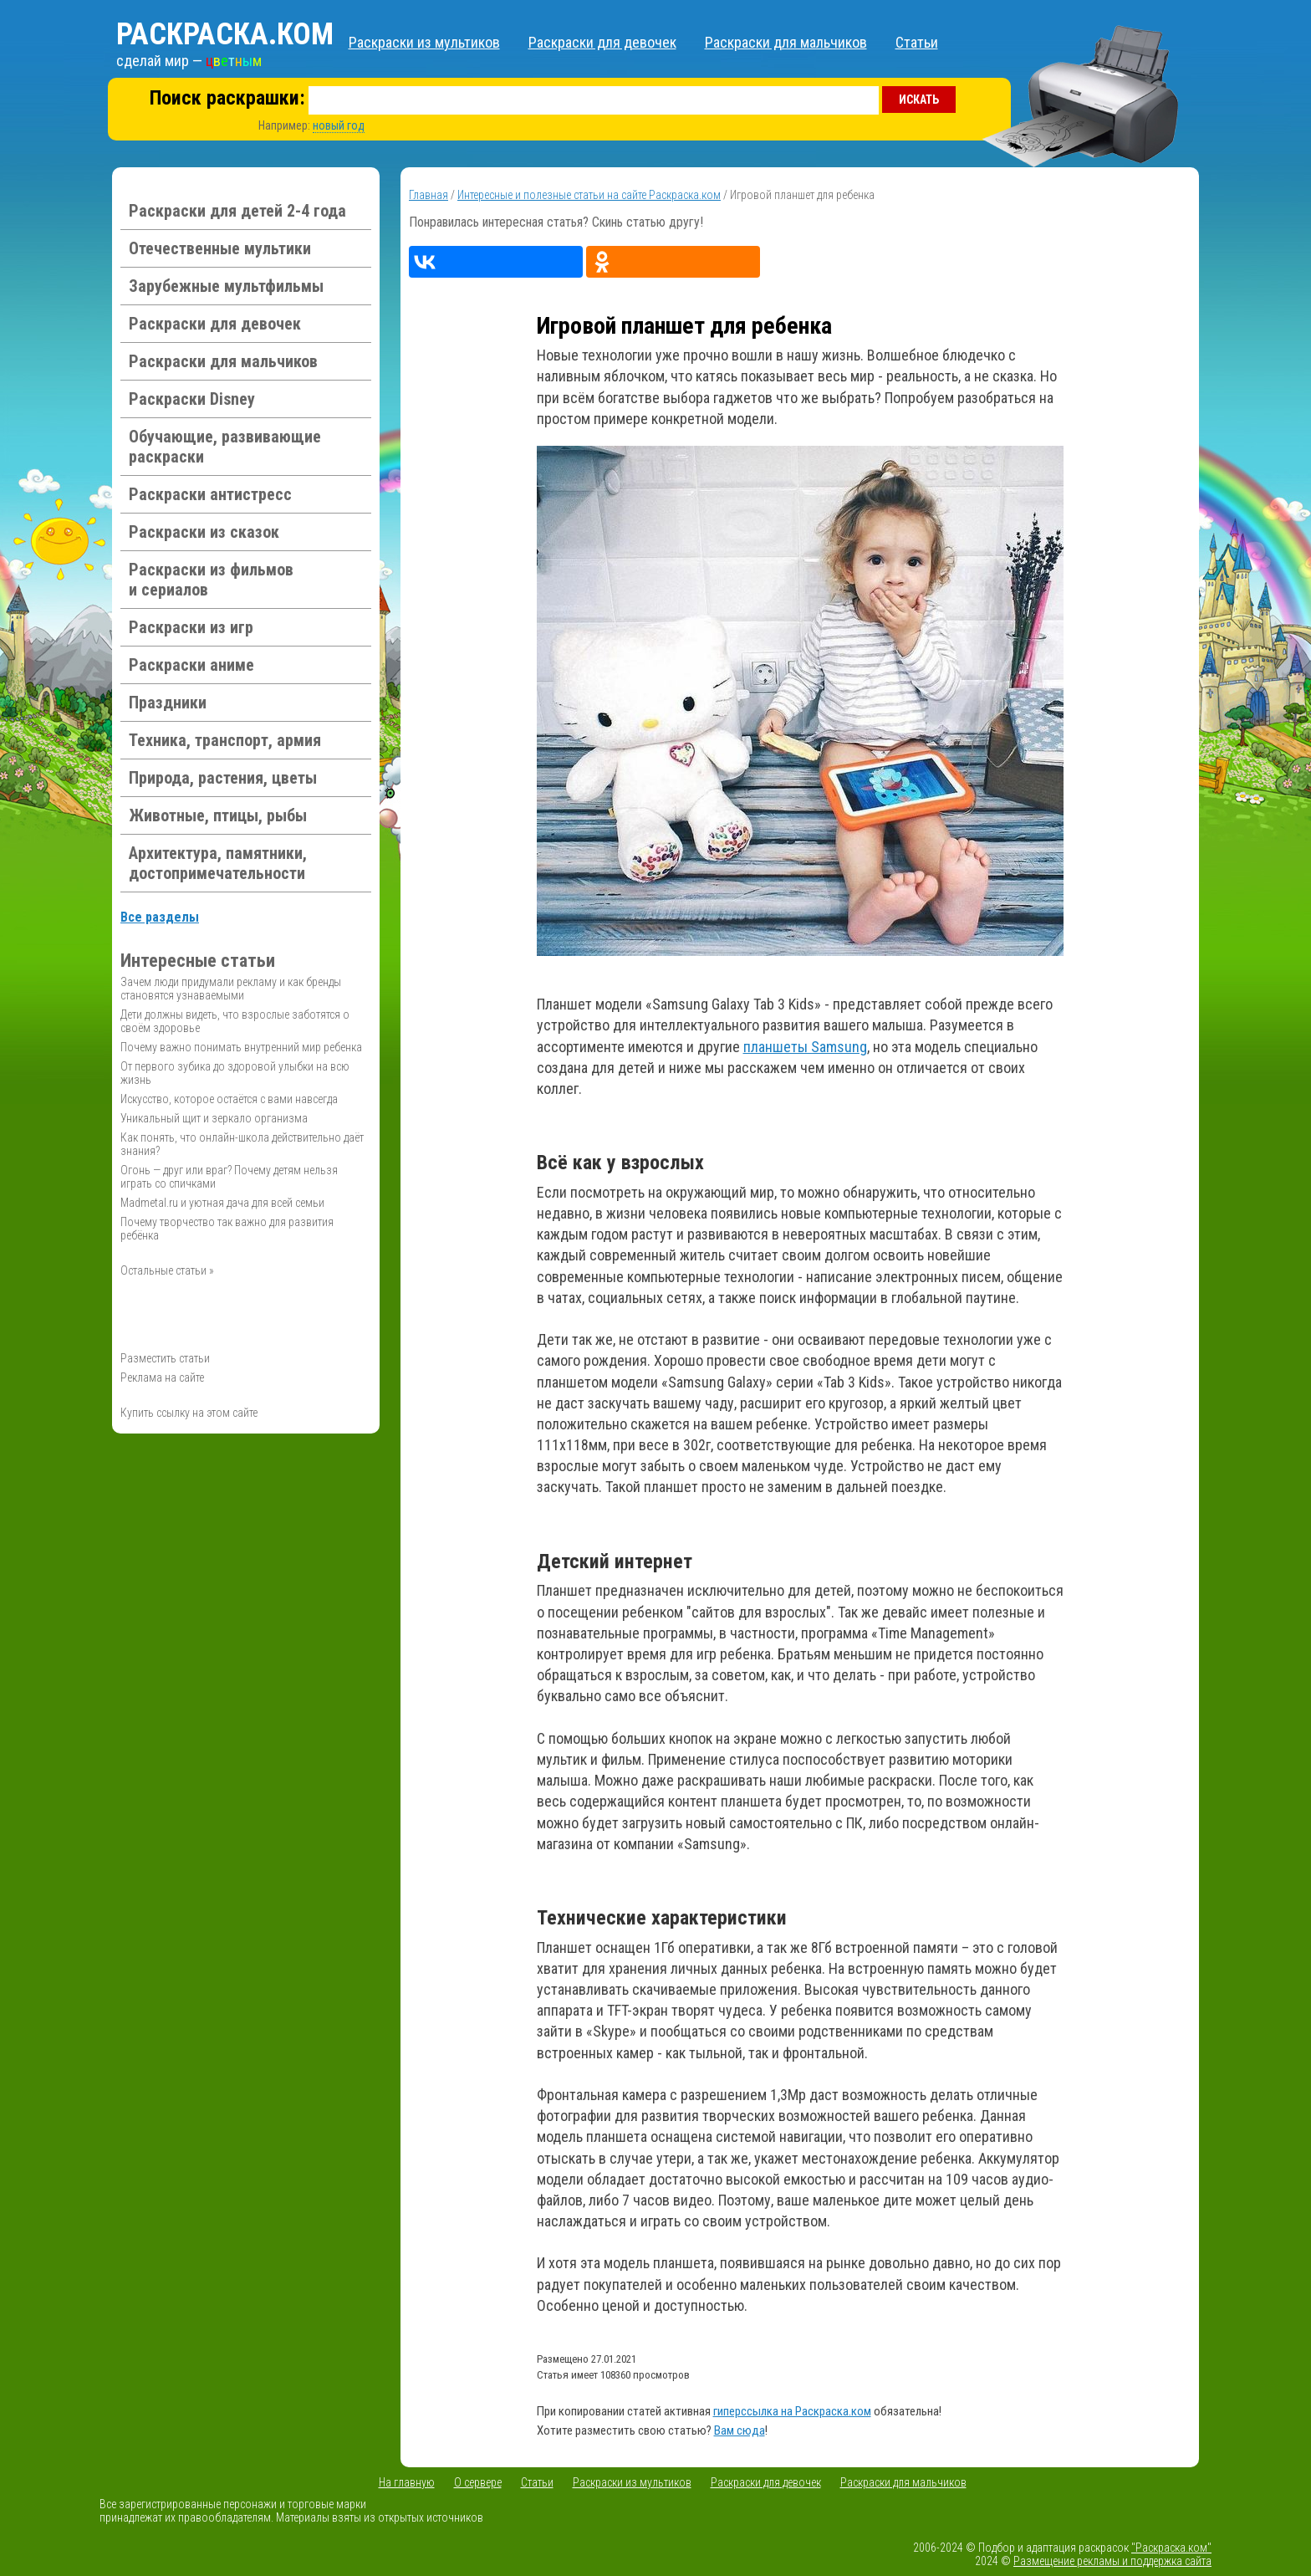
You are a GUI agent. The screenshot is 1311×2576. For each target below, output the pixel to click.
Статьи (916, 42)
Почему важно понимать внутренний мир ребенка (241, 1047)
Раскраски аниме (191, 665)
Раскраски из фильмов (211, 580)
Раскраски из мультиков (424, 42)
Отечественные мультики (220, 248)
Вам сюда (739, 2430)
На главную (407, 2482)
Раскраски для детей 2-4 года (237, 211)
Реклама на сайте (162, 1377)
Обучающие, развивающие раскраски (225, 447)
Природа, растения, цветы (223, 778)
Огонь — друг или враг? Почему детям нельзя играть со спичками (229, 1176)
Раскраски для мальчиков (786, 42)
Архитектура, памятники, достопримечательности (218, 863)
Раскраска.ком (225, 34)
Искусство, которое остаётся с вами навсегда (229, 1099)
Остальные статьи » (167, 1270)
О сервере (478, 2482)
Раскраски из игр (191, 627)
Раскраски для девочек (602, 42)
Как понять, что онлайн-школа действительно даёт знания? (242, 1144)
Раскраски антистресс (210, 494)
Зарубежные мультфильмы (226, 286)
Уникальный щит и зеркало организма (214, 1118)
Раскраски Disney (192, 399)
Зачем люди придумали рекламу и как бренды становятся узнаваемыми (230, 988)
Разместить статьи (165, 1358)
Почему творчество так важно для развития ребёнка (227, 1228)
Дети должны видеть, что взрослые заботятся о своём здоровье (234, 1021)
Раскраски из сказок (204, 532)
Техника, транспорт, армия (225, 740)
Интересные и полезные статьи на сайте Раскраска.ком (589, 195)
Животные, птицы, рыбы (218, 815)
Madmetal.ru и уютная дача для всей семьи (222, 1202)
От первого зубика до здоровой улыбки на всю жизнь (234, 1073)
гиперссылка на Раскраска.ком (792, 2411)
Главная (428, 195)
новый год (339, 125)
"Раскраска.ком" (1171, 2547)
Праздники (168, 703)
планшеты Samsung (805, 1046)
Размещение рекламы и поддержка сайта (1112, 2561)
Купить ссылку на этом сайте (189, 1412)
